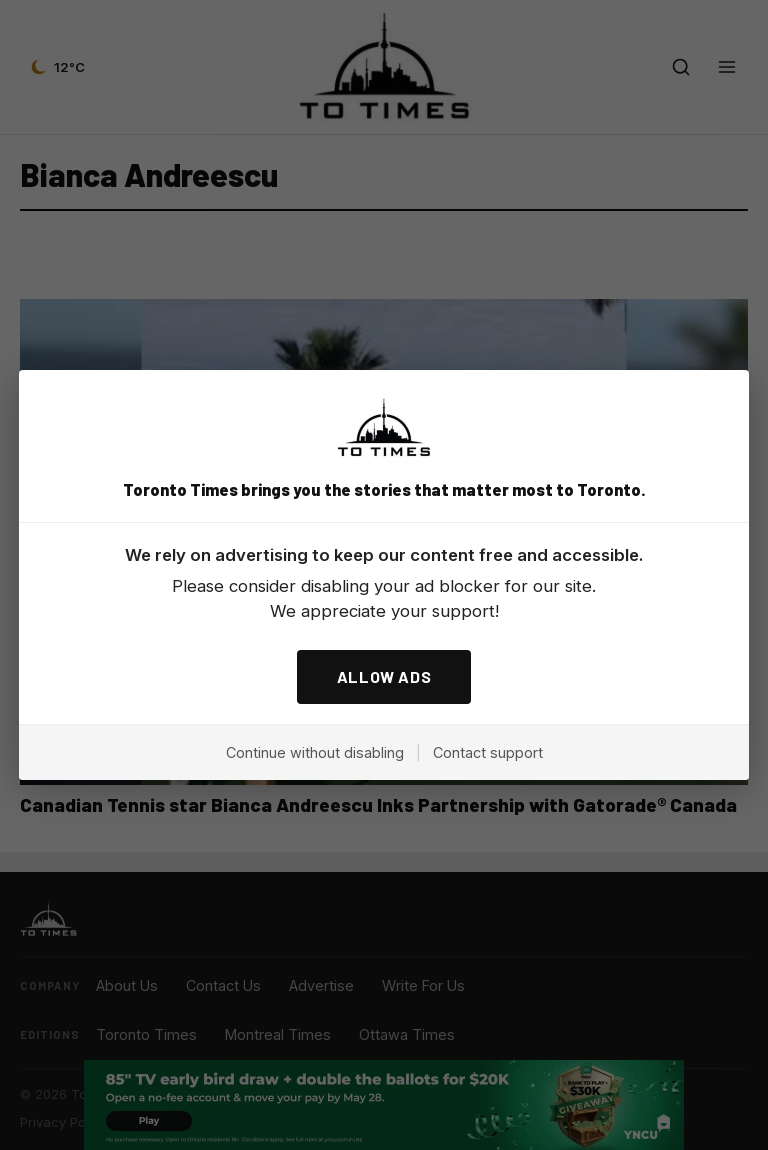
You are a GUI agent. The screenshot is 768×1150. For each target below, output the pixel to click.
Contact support (488, 752)
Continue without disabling (315, 752)
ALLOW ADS (384, 676)
